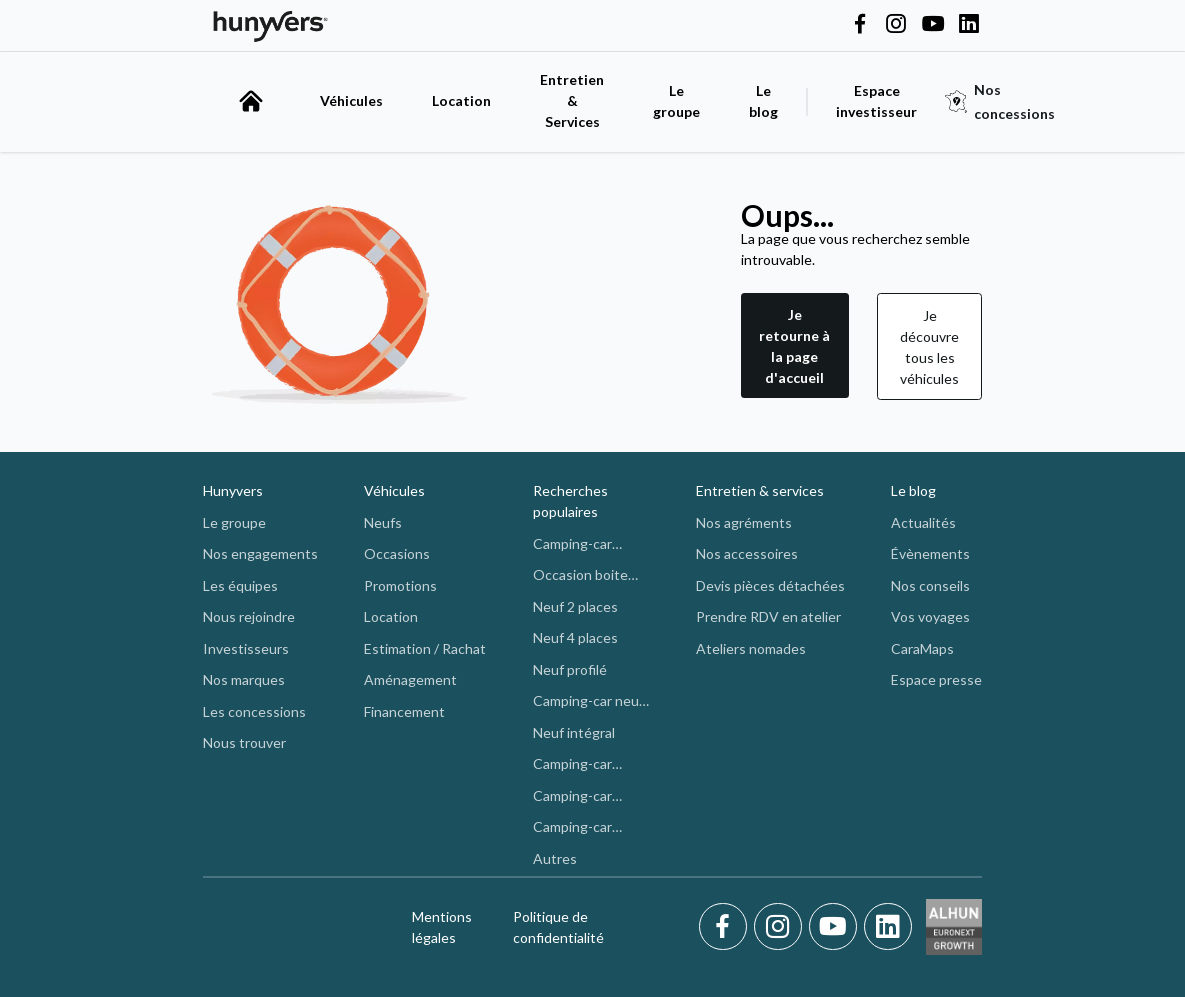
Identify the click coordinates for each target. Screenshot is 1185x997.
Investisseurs (246, 648)
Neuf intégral (574, 732)
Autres (555, 858)
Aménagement (410, 679)
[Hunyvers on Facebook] (860, 25)
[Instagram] (781, 927)
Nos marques (244, 679)
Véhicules (351, 100)
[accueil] (251, 101)
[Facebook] (726, 927)
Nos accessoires (747, 553)
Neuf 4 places (575, 637)
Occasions (397, 553)
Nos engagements (260, 553)
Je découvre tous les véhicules (929, 347)
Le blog (913, 490)
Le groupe (676, 101)
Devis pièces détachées (770, 585)
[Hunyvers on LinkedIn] (969, 25)
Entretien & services (760, 490)
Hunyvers (233, 490)
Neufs (383, 522)
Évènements (930, 553)
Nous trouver (244, 742)
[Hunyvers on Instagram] (896, 25)
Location (461, 100)
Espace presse (936, 679)
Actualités (923, 522)
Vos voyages (930, 616)
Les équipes (240, 585)
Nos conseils (930, 585)
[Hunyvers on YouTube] (933, 25)
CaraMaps (922, 648)
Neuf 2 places (575, 606)
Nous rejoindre (249, 616)
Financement (404, 711)
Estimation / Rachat (425, 648)
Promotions (400, 585)
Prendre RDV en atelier (768, 616)
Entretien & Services (572, 100)
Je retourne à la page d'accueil (794, 346)
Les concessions (254, 711)
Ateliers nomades (751, 648)
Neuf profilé (570, 669)
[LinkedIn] (888, 927)
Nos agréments (744, 522)
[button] (795, 346)
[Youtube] (836, 927)
